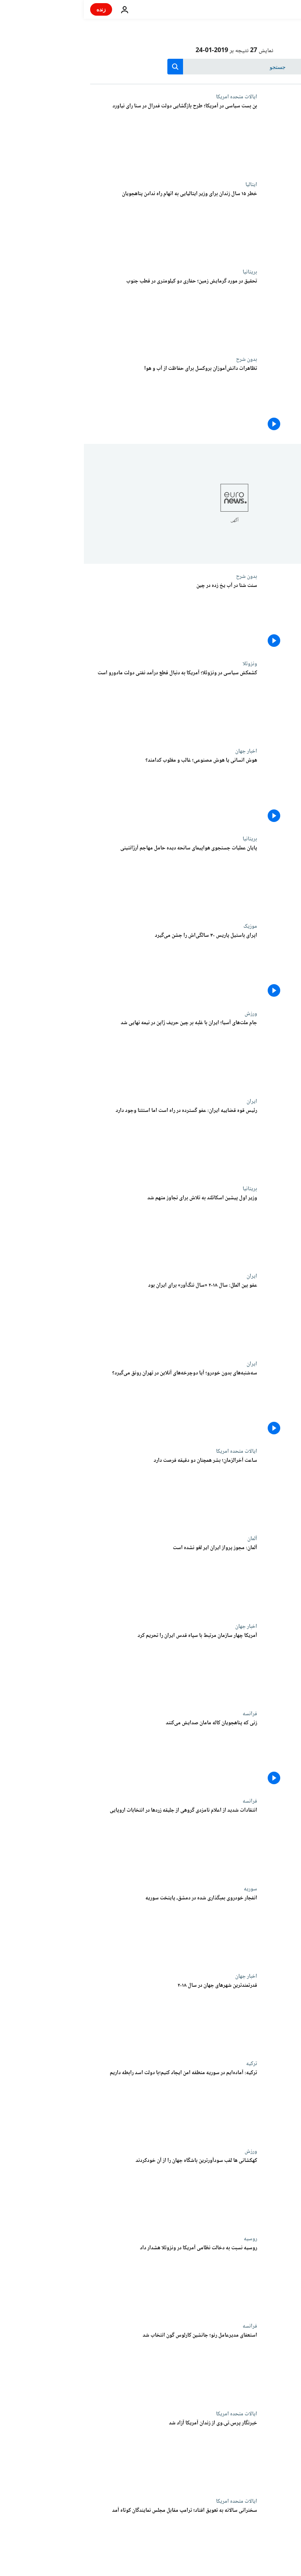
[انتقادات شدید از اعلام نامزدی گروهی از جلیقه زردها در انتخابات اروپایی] (89, 1841)
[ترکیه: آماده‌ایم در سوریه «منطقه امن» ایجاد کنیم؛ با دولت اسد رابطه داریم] (89, 2104)
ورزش (167, 1013)
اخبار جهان (162, 751)
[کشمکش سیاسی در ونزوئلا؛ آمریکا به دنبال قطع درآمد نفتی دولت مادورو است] (89, 704)
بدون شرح (162, 359)
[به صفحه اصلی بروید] (272, 9)
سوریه (166, 1889)
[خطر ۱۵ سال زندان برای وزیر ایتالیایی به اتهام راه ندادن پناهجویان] (89, 225)
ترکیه (167, 2063)
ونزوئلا (166, 664)
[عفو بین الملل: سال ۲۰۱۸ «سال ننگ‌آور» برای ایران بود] (89, 1316)
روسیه (166, 2239)
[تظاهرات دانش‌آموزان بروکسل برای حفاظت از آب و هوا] (89, 400)
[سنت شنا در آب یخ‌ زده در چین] (89, 617)
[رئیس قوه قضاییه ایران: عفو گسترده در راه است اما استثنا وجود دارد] (89, 1142)
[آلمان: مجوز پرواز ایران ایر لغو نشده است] (89, 1579)
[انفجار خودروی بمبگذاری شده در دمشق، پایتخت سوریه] (89, 1929)
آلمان (168, 1538)
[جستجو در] (150, 66)
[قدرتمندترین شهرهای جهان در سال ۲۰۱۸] (89, 2016)
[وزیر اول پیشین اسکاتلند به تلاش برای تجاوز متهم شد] (89, 1229)
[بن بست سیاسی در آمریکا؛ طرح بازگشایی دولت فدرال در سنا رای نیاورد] (89, 137)
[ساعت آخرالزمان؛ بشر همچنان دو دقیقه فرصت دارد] (89, 1491)
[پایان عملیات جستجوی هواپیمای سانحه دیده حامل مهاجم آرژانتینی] (89, 879)
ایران (168, 1101)
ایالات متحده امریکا (152, 97)
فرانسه (166, 1714)
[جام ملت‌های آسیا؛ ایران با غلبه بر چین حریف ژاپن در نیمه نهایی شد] (89, 1054)
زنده (17, 9)
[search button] (91, 66)
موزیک (166, 926)
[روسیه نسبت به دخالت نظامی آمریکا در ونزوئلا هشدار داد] (89, 2279)
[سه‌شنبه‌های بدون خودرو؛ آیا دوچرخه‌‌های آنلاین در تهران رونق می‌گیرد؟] (89, 1404)
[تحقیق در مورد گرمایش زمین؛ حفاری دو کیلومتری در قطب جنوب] (89, 312)
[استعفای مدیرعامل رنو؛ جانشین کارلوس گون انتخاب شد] (89, 2366)
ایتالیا (167, 184)
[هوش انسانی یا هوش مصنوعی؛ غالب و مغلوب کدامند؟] (89, 791)
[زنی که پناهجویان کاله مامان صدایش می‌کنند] (89, 1754)
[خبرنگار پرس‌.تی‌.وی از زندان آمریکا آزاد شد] (89, 2454)
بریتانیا (166, 272)
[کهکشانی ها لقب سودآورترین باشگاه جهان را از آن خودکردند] (89, 2192)
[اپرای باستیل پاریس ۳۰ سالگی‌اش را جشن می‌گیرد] (89, 966)
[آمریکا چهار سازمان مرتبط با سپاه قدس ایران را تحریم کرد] (89, 1667)
